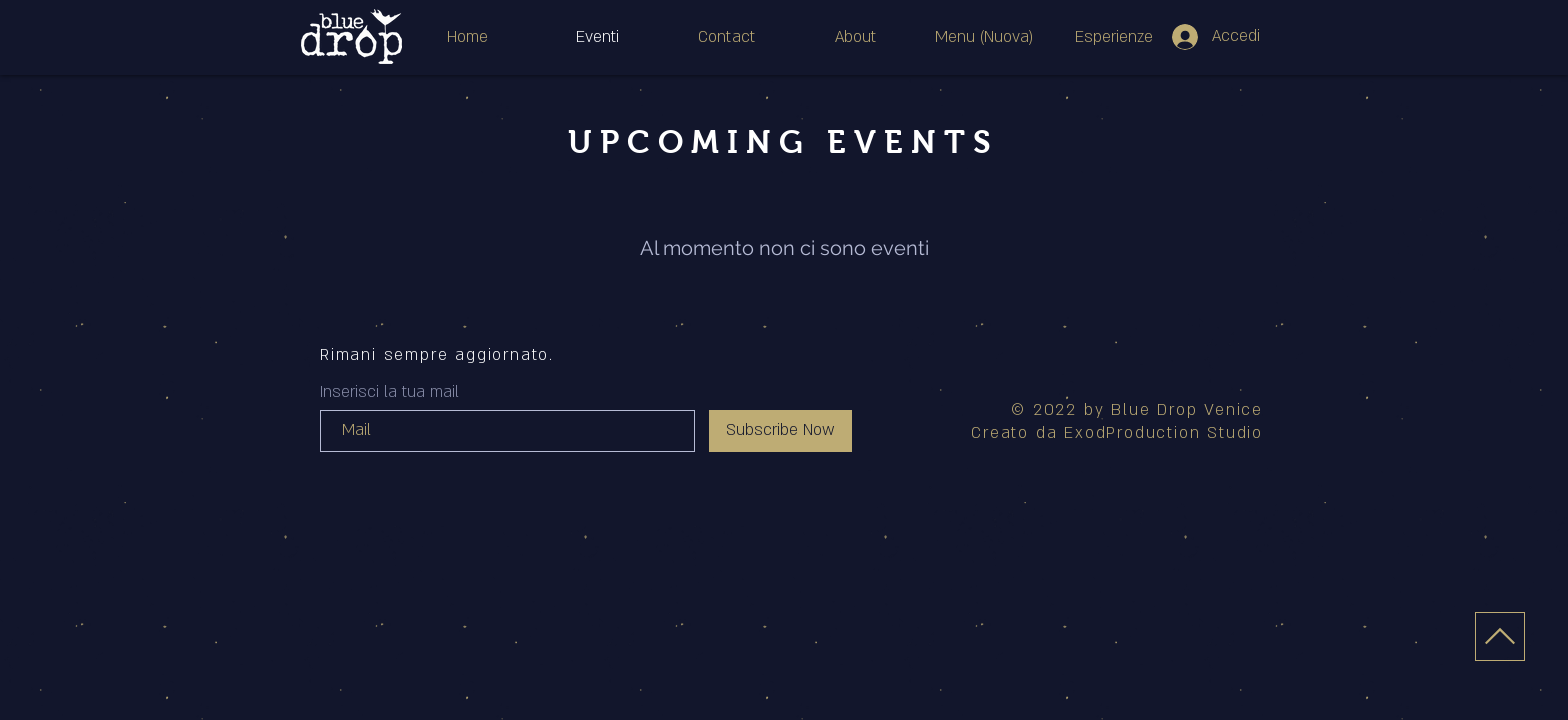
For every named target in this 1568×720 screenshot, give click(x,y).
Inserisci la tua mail (389, 392)
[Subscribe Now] (780, 431)
